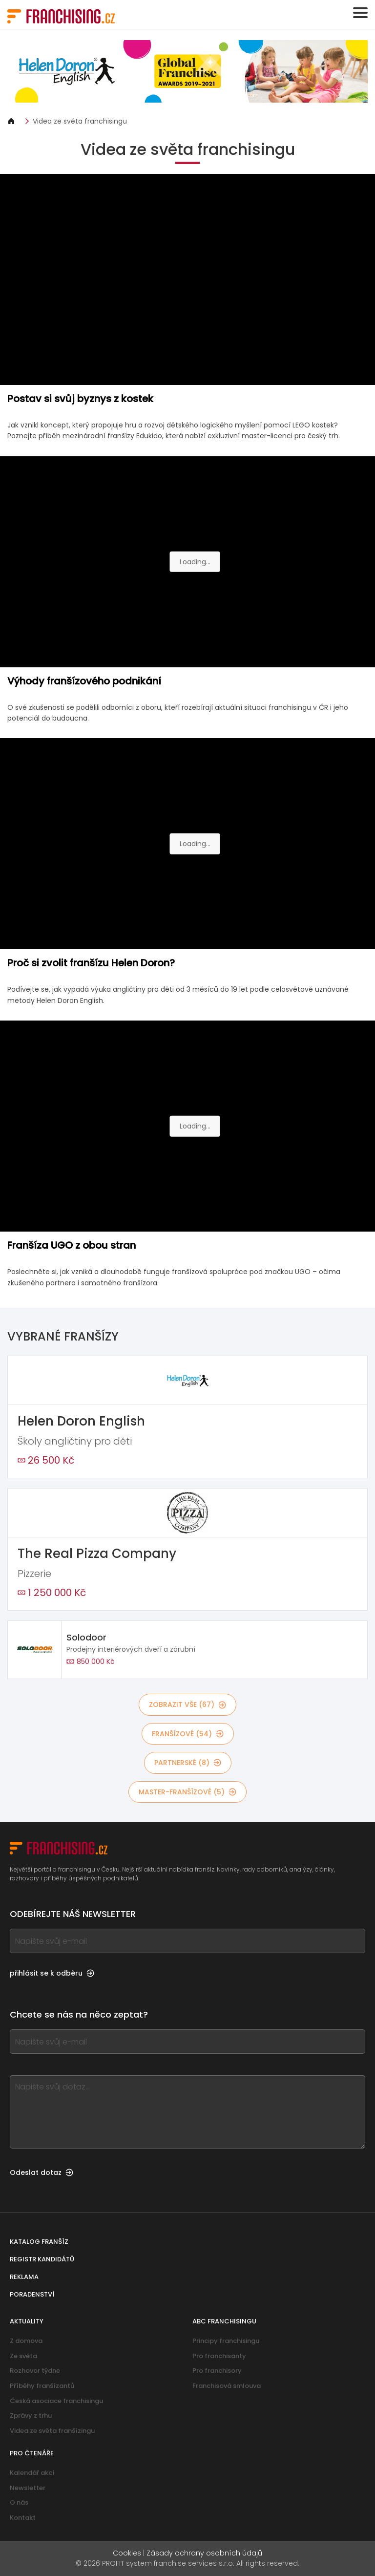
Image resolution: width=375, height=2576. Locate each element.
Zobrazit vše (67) (187, 1704)
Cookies (127, 2553)
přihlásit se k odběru (52, 1973)
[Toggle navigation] (360, 12)
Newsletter (27, 2487)
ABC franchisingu (224, 2321)
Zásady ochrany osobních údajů (204, 2553)
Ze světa (23, 2356)
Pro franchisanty (219, 2356)
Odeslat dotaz (41, 2172)
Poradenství (32, 2294)
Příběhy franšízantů (42, 2385)
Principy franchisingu (225, 2340)
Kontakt (23, 2517)
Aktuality (26, 2321)
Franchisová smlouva (226, 2385)
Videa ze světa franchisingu (80, 121)
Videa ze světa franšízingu (52, 2430)
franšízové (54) (188, 1734)
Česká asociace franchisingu (56, 2401)
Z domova (26, 2340)
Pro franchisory (217, 2370)
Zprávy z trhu (31, 2415)
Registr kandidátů (42, 2259)
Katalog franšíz (39, 2241)
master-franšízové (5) (187, 1792)
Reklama (24, 2276)
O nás (19, 2502)
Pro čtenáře (32, 2453)
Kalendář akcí (32, 2472)
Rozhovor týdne (35, 2370)
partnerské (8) (187, 1762)
